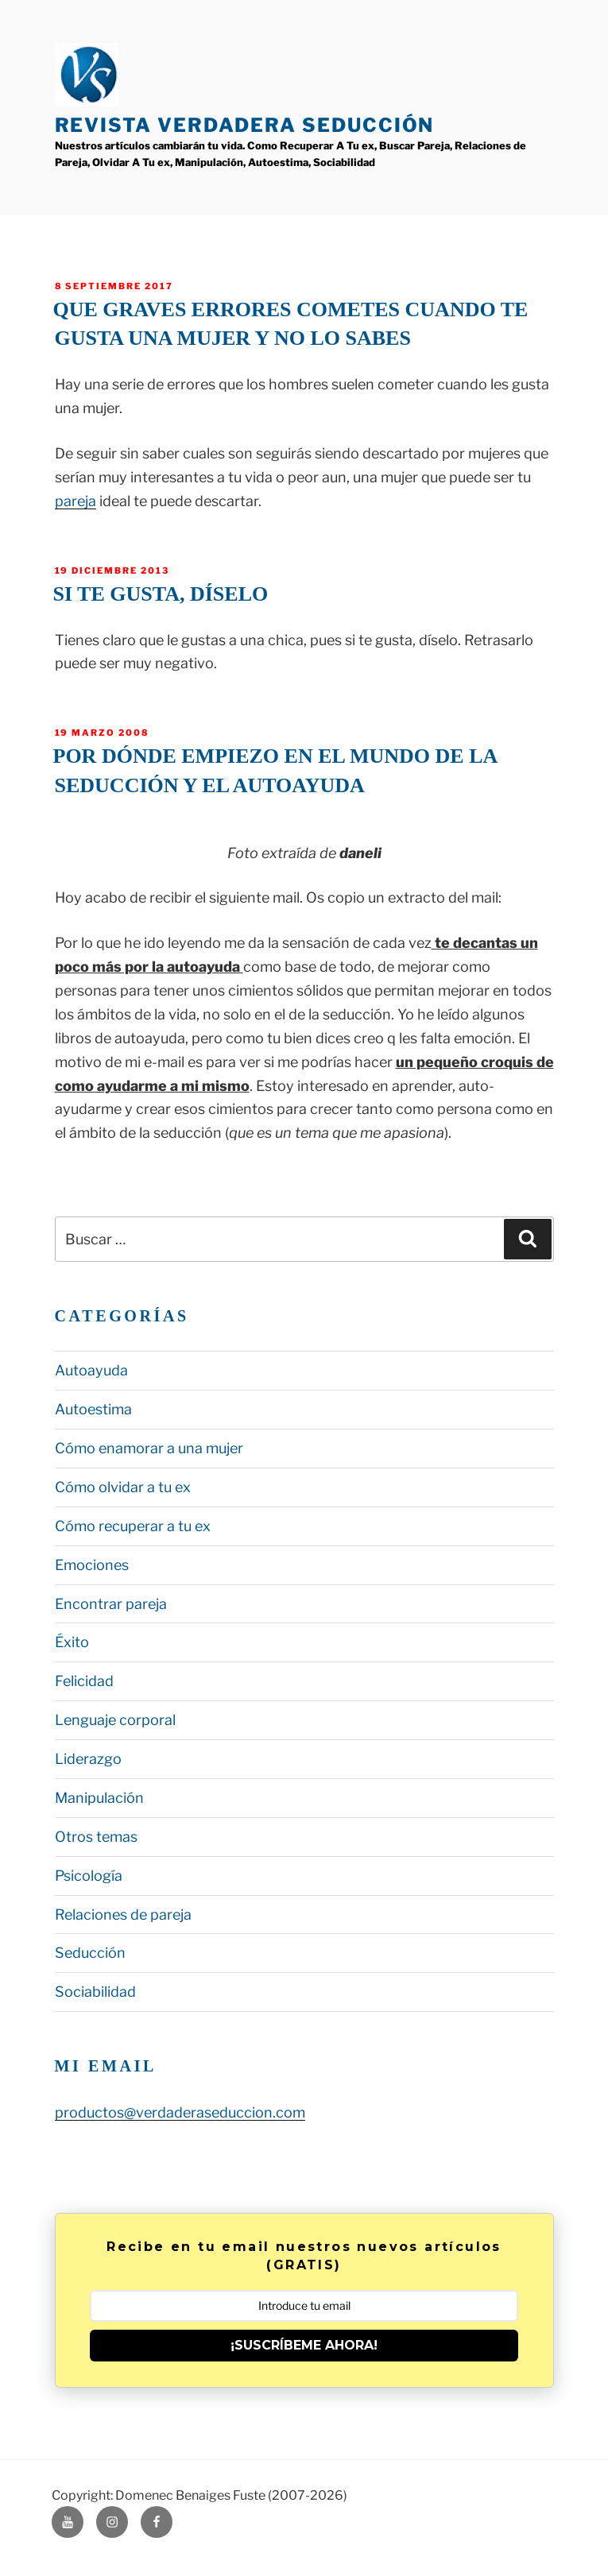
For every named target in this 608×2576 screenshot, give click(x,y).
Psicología (88, 1875)
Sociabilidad (95, 1991)
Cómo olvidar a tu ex (123, 1487)
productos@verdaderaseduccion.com (180, 2112)
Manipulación (99, 1797)
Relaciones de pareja (123, 1914)
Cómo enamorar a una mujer (149, 1448)
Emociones (92, 1565)
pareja (75, 501)
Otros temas (96, 1836)
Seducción (90, 1952)
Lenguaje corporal (115, 1720)
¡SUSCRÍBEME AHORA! (304, 2345)
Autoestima (93, 1409)
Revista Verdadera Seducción (245, 125)
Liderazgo (88, 1758)
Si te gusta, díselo (161, 593)
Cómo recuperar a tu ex (133, 1526)
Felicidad (84, 1681)
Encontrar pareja (111, 1603)
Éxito (72, 1642)
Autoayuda (91, 1370)
